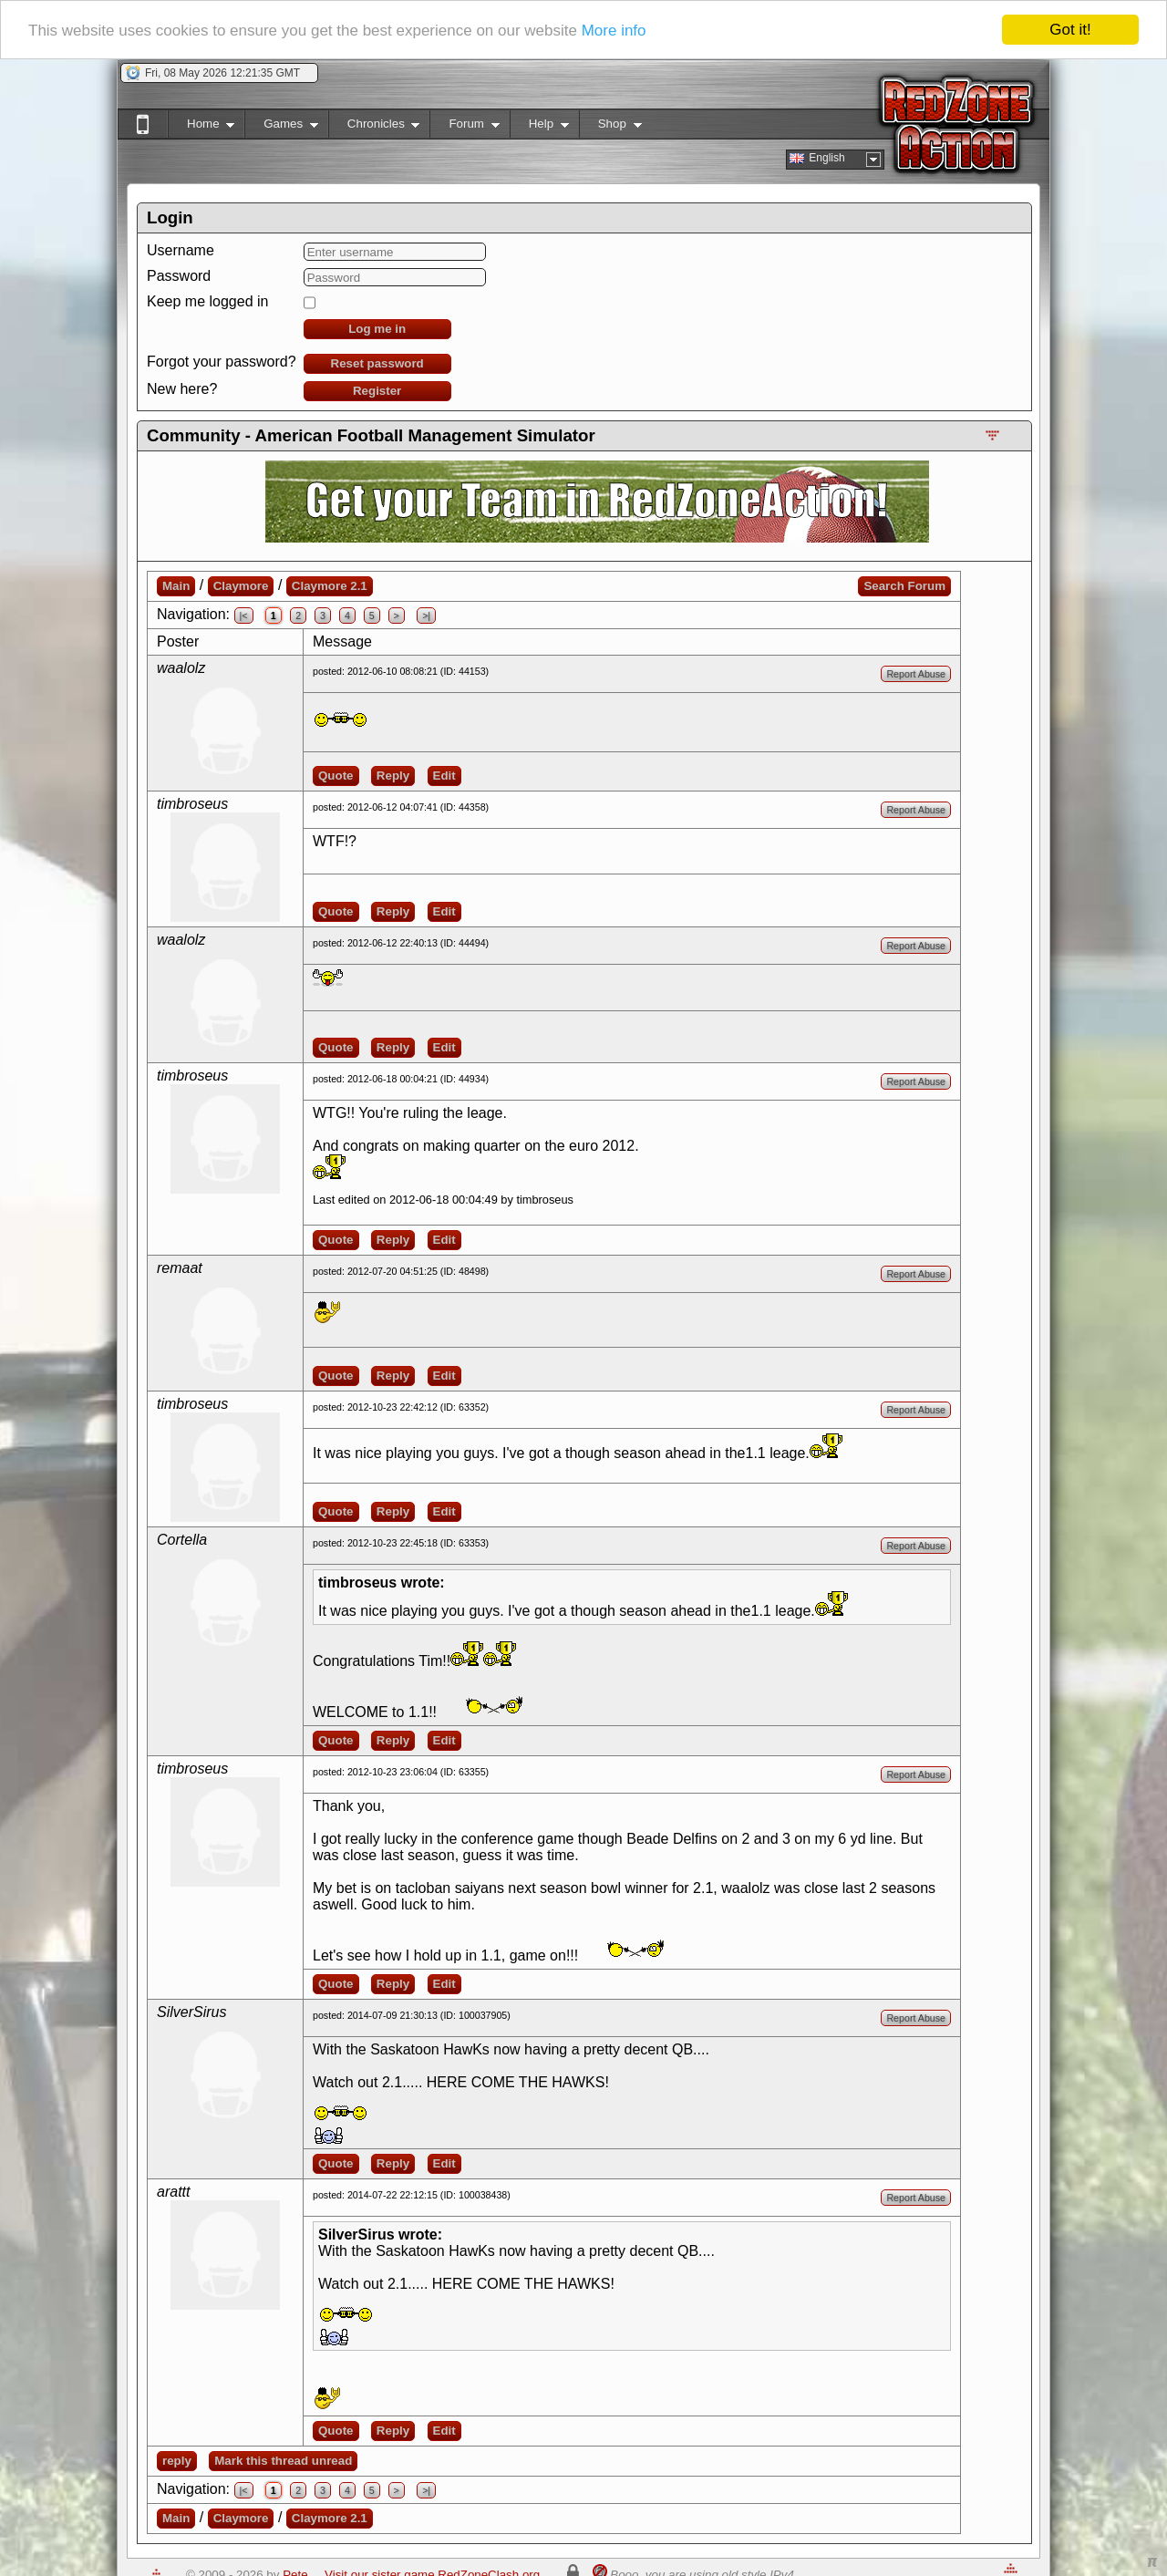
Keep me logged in (207, 301)
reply (176, 2460)
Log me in (377, 329)
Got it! (1069, 29)
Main (176, 586)
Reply (393, 775)
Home (201, 127)
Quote (336, 775)
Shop (610, 127)
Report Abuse (915, 673)
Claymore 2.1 (329, 586)
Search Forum (904, 586)
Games (281, 127)
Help (539, 127)
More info (614, 30)
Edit (444, 775)
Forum (464, 127)
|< (244, 615)
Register (377, 391)
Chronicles (374, 127)
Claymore (241, 586)
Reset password (377, 363)
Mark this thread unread (283, 2460)
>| (426, 615)
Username (180, 250)
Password (179, 276)
